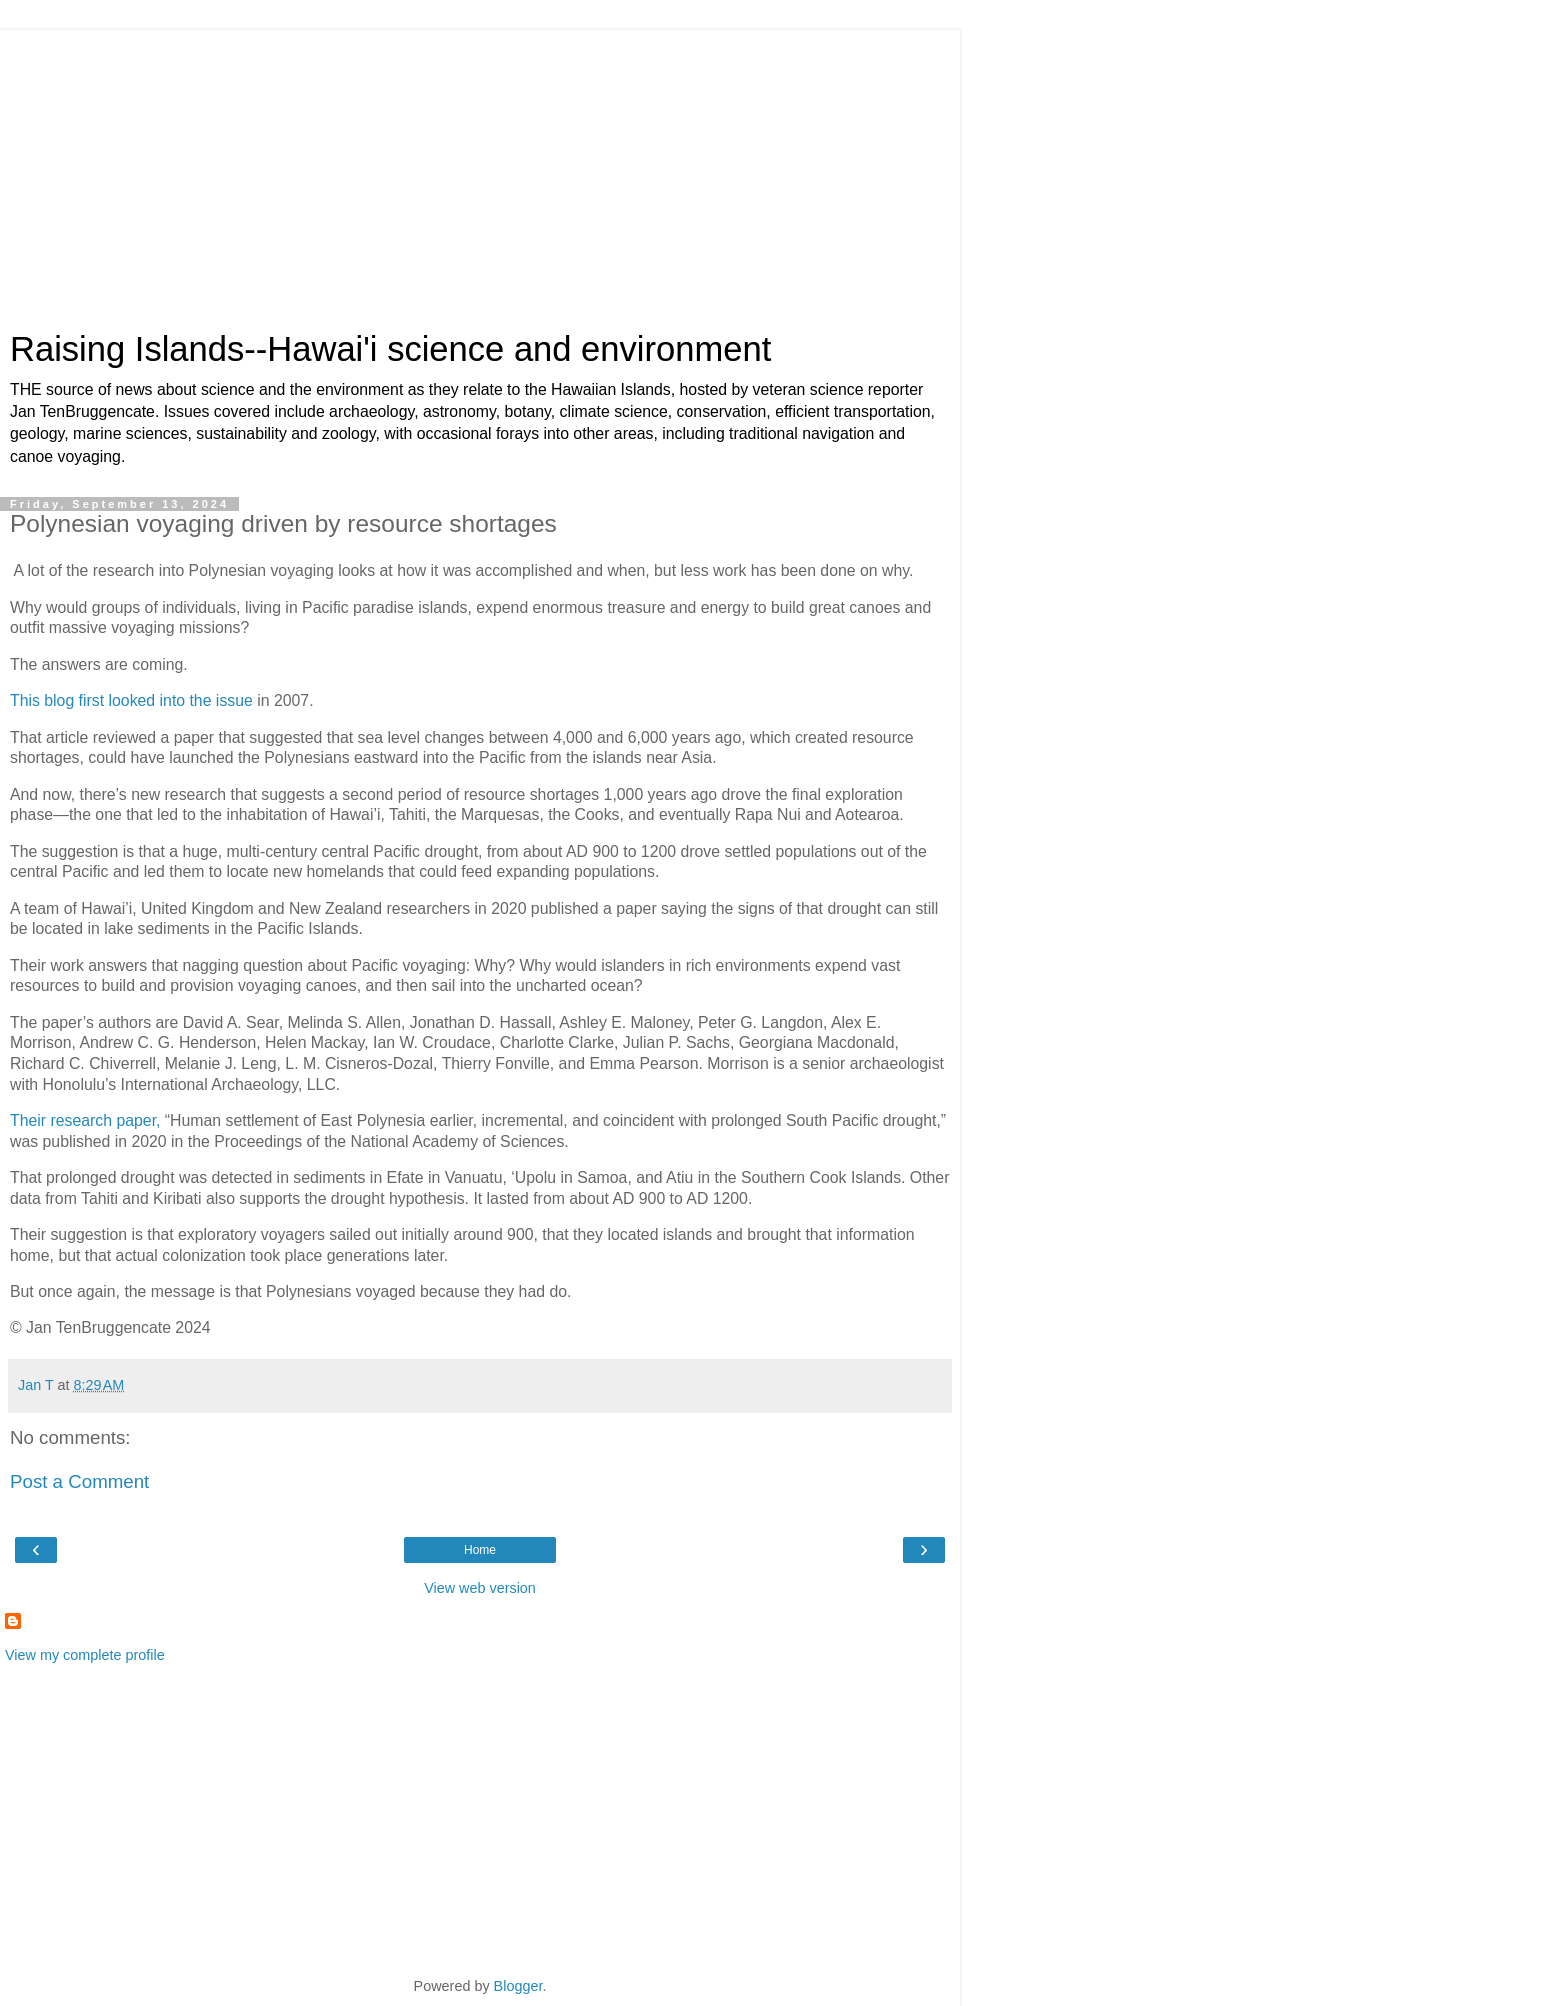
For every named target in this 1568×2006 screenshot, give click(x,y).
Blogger (518, 1986)
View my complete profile (85, 1655)
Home (480, 1550)
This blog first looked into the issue (131, 700)
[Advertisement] (480, 170)
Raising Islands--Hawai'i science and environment (390, 349)
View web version (480, 1588)
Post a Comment (79, 1481)
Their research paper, (85, 1120)
